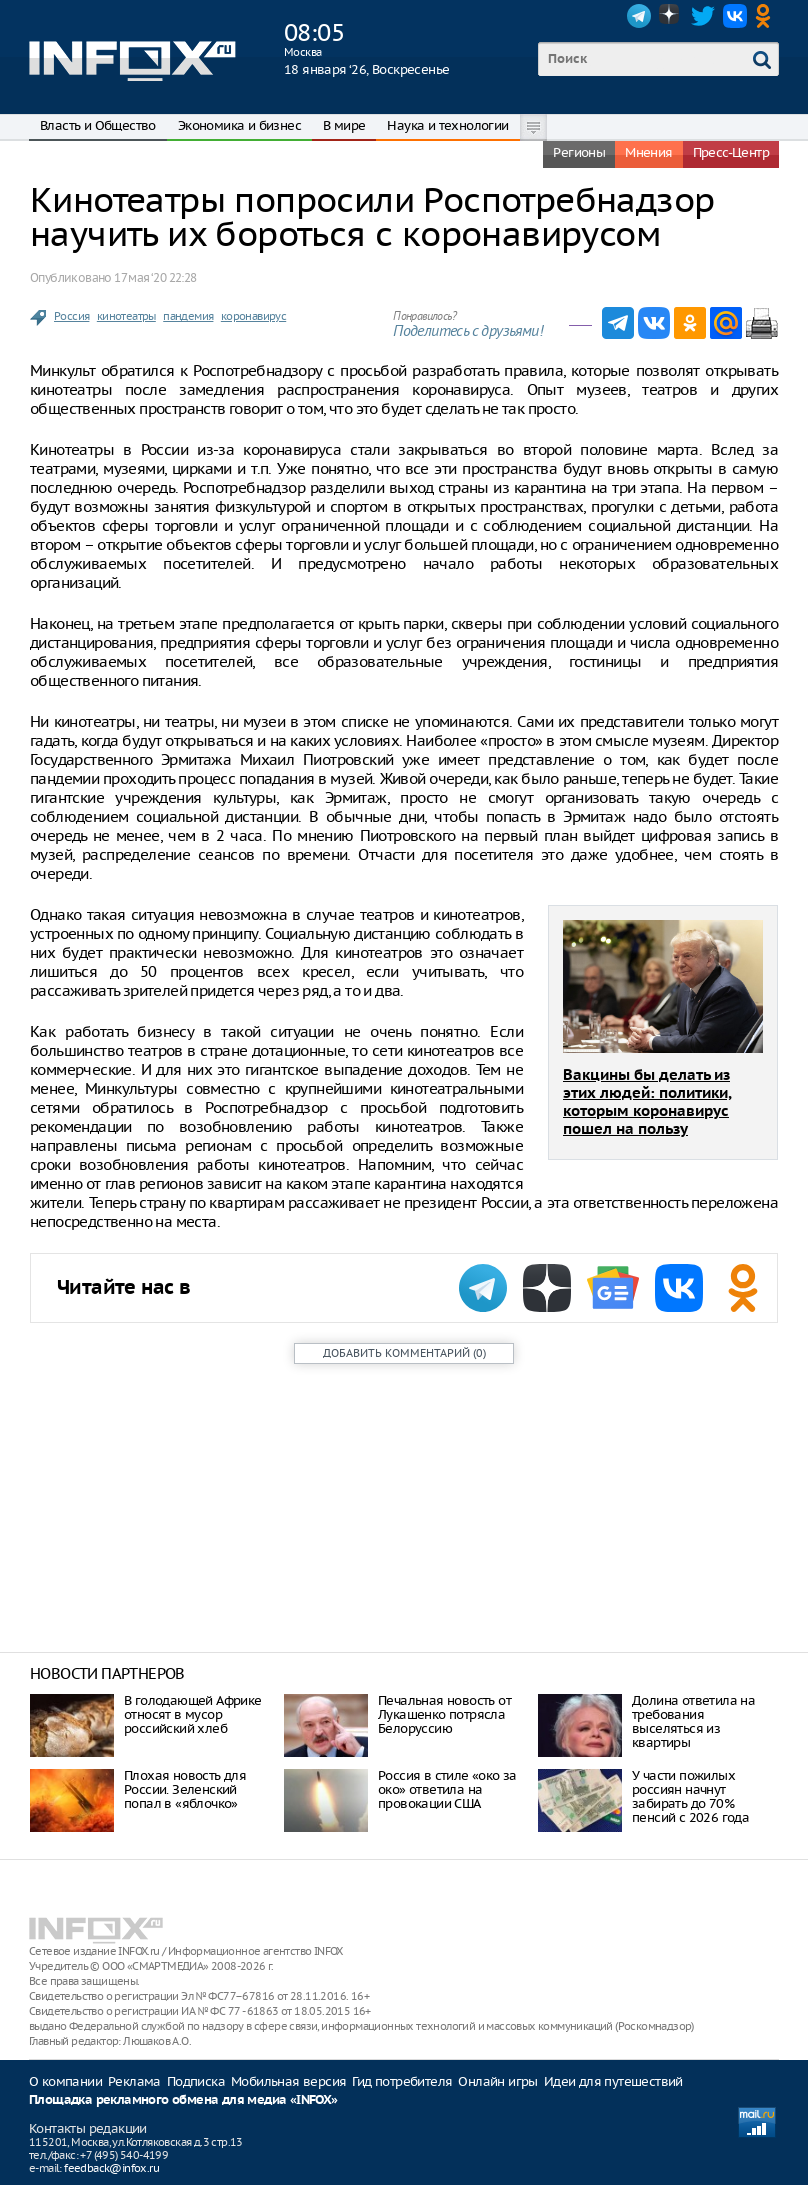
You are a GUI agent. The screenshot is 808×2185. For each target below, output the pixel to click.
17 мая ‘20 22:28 (155, 277)
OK (767, 16)
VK (735, 16)
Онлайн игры (497, 2081)
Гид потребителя (402, 2081)
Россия (71, 316)
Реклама (134, 2081)
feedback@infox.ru (111, 2168)
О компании (65, 2081)
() (404, 1353)
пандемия (188, 316)
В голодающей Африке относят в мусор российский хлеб (193, 1714)
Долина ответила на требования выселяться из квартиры (693, 1721)
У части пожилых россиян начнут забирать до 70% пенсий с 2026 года (690, 1796)
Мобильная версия (288, 2081)
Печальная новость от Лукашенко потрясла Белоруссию (444, 1714)
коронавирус (253, 316)
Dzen (671, 16)
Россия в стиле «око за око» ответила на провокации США (447, 1789)
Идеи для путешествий (613, 2081)
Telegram (639, 16)
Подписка (196, 2081)
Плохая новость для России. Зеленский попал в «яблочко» (185, 1789)
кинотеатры (126, 316)
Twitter (703, 16)
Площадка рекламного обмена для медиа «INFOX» (183, 2100)
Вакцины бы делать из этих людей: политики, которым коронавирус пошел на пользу (647, 1102)
